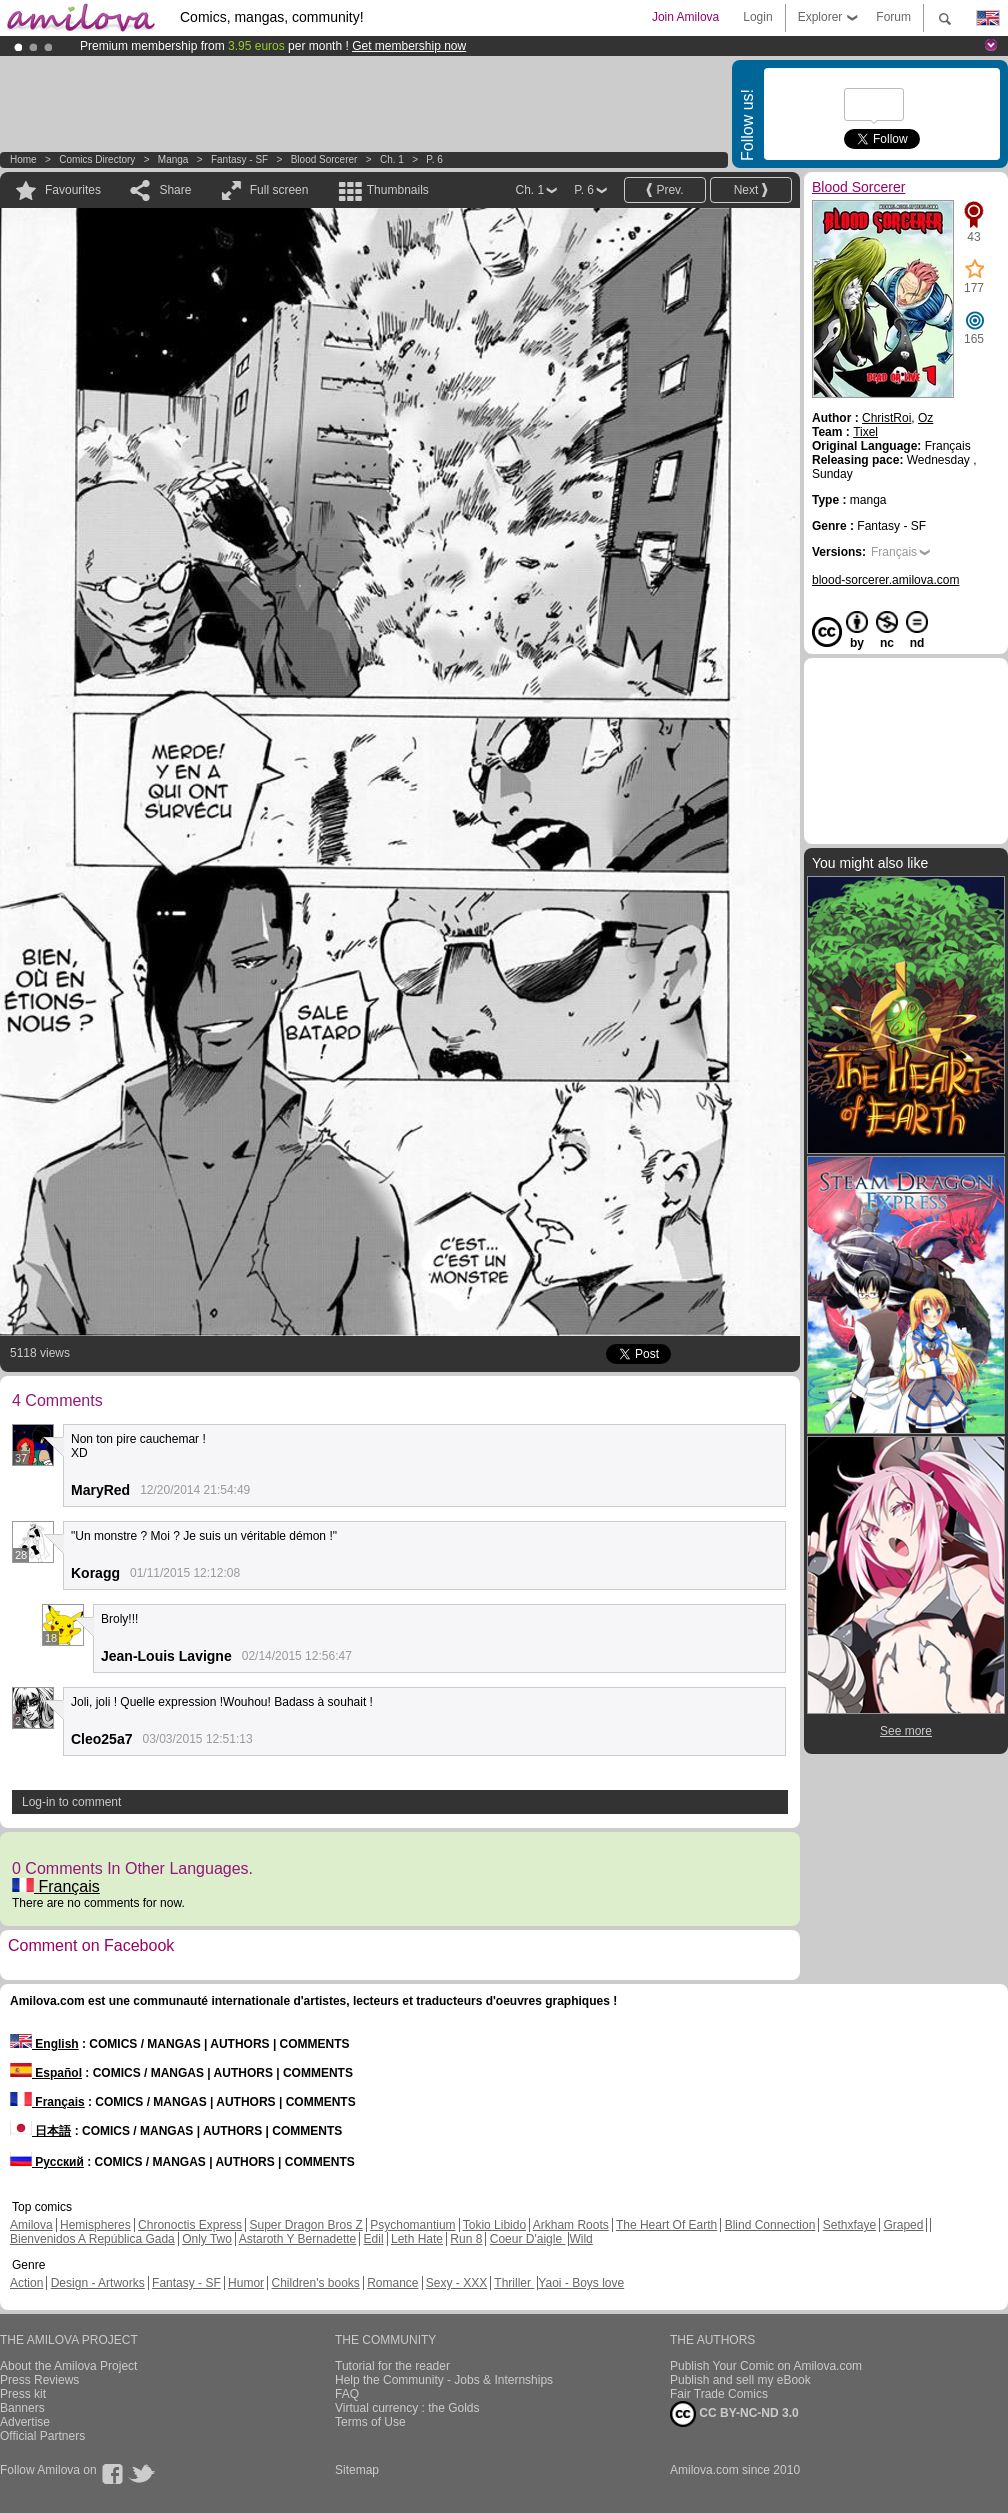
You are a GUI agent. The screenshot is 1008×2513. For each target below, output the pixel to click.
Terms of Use (370, 2422)
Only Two (207, 2239)
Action (26, 2283)
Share (175, 190)
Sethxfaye (849, 2225)
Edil (374, 2239)
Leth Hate (417, 2239)
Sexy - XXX (456, 2283)
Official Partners (42, 2436)
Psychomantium (412, 2225)
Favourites (73, 190)
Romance (392, 2283)
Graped (903, 2225)
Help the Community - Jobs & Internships (444, 2380)
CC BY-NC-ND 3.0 (734, 2414)
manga (173, 159)
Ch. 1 (392, 159)
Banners (22, 2408)
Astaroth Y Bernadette (298, 2239)
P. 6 (434, 159)
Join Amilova (685, 17)
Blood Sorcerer (324, 159)
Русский (47, 2162)
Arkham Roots (571, 2225)
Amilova (31, 2225)
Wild (580, 2239)
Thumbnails (398, 190)
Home (23, 159)
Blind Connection (770, 2225)
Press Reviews (39, 2380)
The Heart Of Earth (666, 2225)
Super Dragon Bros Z (305, 2225)
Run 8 (466, 2239)
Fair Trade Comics (719, 2394)
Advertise (25, 2422)
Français (56, 1886)
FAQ (347, 2394)
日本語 (40, 2131)
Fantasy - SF (239, 159)
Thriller (514, 2283)
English (44, 2044)
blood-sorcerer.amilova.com (885, 580)
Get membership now (409, 46)
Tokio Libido (494, 2225)
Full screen (279, 190)
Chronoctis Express (190, 2225)
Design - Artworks (98, 2283)
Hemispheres (95, 2225)
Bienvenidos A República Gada (92, 2239)
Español (46, 2073)
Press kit (23, 2394)
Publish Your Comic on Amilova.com (766, 2366)
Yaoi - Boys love (581, 2283)
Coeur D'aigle (528, 2239)
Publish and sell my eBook (740, 2380)
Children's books (315, 2283)
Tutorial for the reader (392, 2366)
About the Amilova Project (68, 2366)
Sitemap (357, 2470)
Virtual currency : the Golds (407, 2408)
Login (757, 17)
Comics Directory (97, 159)
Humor (246, 2283)
